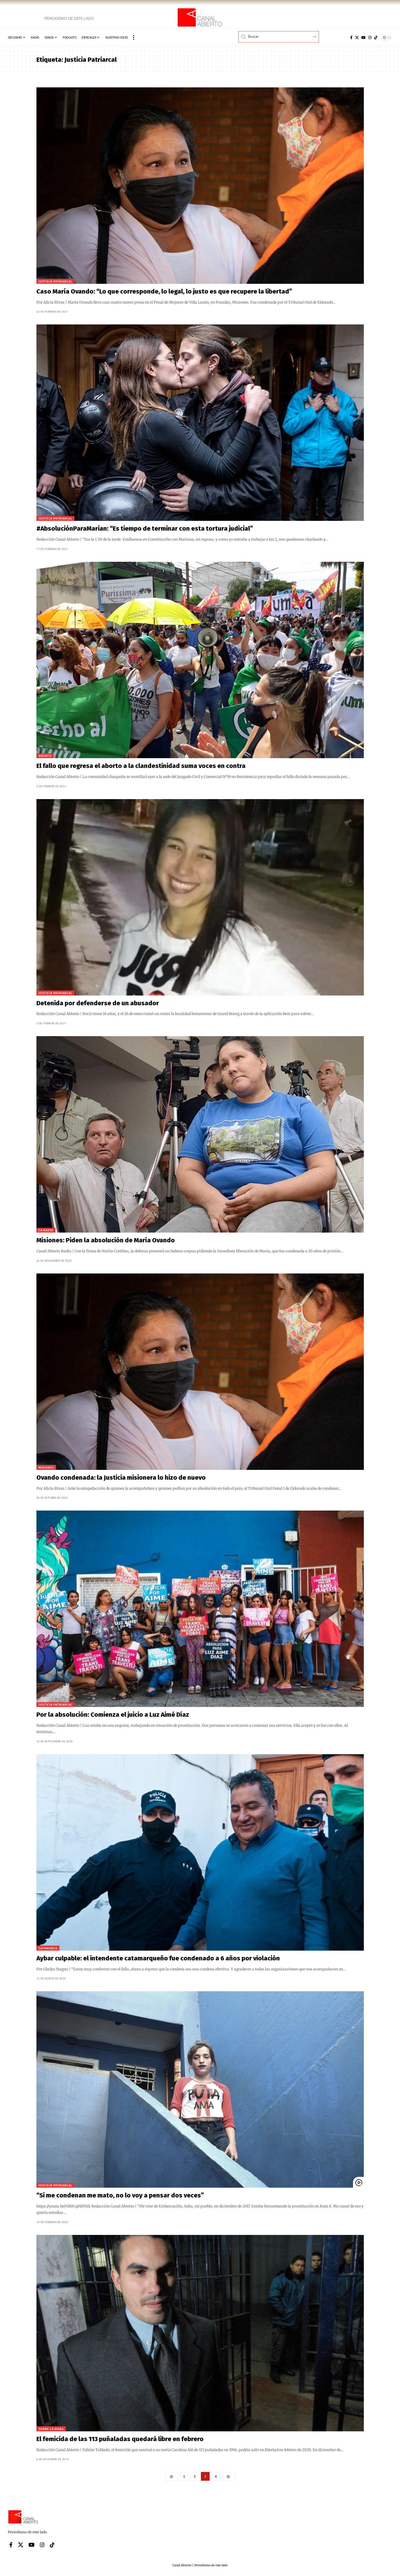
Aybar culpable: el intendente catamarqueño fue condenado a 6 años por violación (158, 1958)
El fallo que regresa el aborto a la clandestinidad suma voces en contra (141, 766)
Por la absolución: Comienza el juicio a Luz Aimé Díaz (112, 1714)
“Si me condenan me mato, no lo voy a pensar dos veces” (120, 2195)
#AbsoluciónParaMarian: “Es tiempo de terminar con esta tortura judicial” (144, 528)
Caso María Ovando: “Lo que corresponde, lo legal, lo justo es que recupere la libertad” (164, 291)
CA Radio (46, 1230)
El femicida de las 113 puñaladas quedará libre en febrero (120, 2439)
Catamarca (48, 1948)
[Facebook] (351, 37)
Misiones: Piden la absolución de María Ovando (105, 1240)
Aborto (45, 756)
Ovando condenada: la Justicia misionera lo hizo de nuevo (121, 1477)
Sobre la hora (51, 2429)
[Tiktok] (376, 37)
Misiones (46, 1467)
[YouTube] (363, 37)
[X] (357, 37)
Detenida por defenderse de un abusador (97, 1003)
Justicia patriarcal (55, 281)
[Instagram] (370, 37)
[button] (133, 37)
